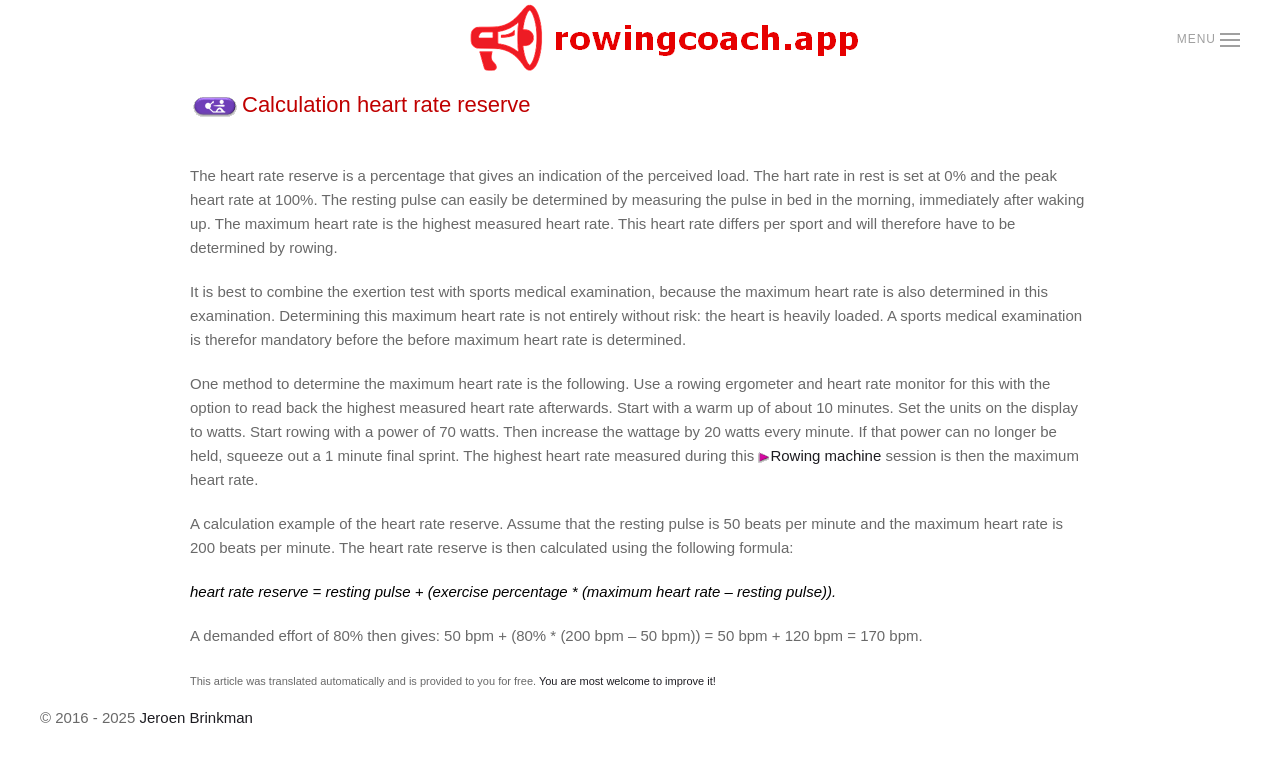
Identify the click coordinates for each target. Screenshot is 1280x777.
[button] (1208, 40)
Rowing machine (819, 455)
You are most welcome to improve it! (627, 681)
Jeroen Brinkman (195, 717)
